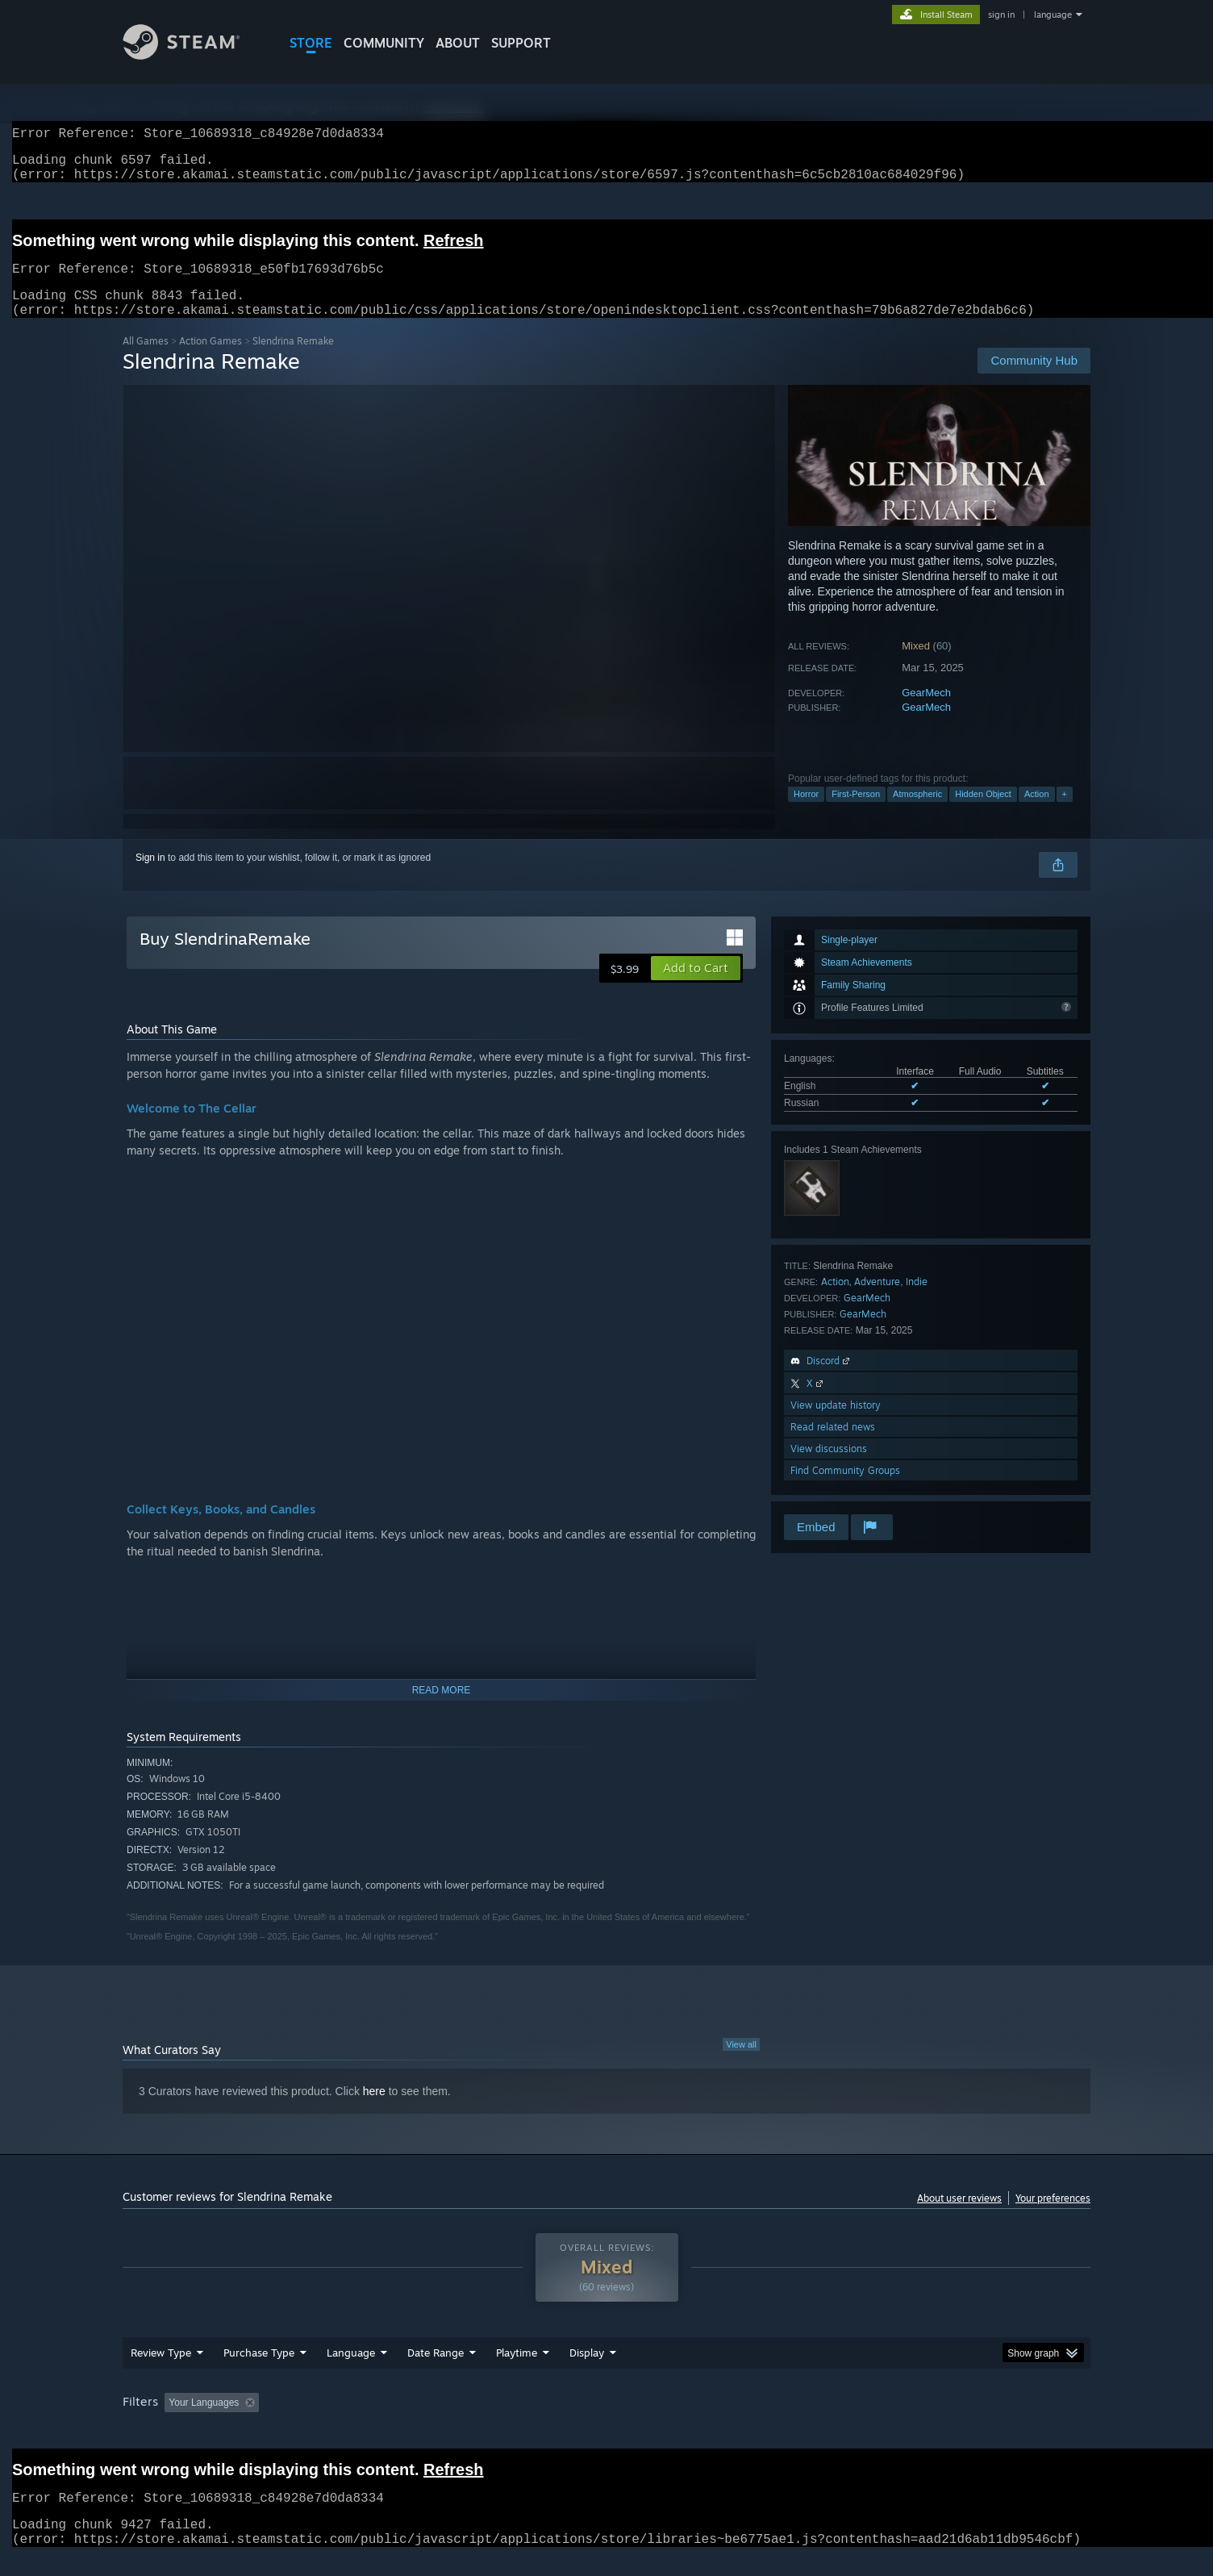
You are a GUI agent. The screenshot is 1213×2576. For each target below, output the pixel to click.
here (374, 2110)
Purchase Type (258, 2371)
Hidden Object (983, 813)
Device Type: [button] (949, 2422)
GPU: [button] (879, 2422)
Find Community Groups (845, 1490)
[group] (606, 2423)
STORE (311, 43)
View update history (835, 1424)
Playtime (516, 2371)
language (1053, 14)
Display (586, 2371)
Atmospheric (917, 813)
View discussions (828, 1468)
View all (741, 2064)
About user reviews (959, 2217)
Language (351, 2371)
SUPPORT (521, 43)
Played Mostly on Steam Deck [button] (607, 2422)
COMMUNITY (384, 43)
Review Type (161, 2371)
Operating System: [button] (742, 2422)
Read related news (832, 1446)
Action (1036, 813)
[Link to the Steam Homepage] (194, 55)
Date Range (435, 2371)
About (458, 43)
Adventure (877, 1301)
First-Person (856, 813)
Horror (806, 813)
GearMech (926, 712)
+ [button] (1064, 813)
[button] (695, 987)
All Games (146, 360)
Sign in (150, 877)
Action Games (210, 360)
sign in (1001, 14)
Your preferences (1052, 2217)
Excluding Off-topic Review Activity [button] (367, 2422)
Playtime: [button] (491, 2422)
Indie (916, 1301)
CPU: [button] (825, 2422)
